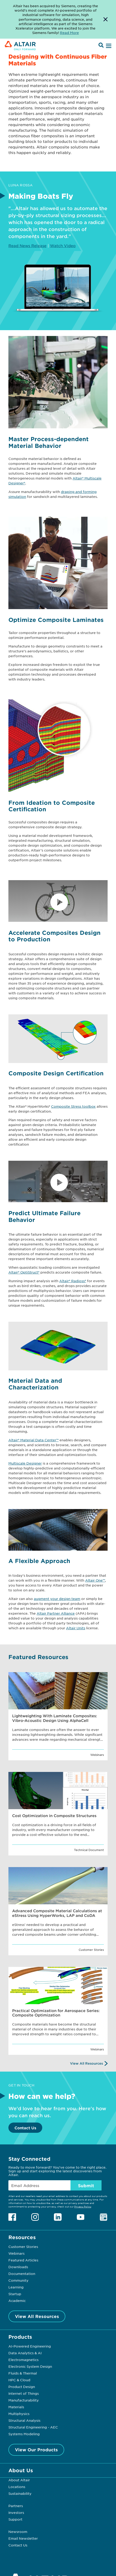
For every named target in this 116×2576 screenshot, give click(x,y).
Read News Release (27, 245)
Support (15, 2519)
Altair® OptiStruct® (23, 1272)
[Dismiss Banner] (105, 19)
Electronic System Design (30, 2366)
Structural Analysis (24, 2420)
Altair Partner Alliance (56, 1613)
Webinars (16, 2253)
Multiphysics (18, 2414)
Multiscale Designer (25, 1463)
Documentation (21, 2273)
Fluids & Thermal (22, 2373)
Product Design (21, 2387)
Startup (14, 2294)
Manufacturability (23, 2400)
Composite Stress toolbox (73, 1106)
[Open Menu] (108, 46)
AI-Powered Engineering (29, 2346)
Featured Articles (23, 2260)
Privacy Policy (82, 2206)
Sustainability (20, 2493)
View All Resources (86, 2063)
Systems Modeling (24, 2434)
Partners (15, 2506)
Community (18, 2280)
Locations (16, 2487)
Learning (16, 2287)
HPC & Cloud (19, 2380)
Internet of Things (23, 2393)
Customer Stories (23, 2246)
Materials (16, 2407)
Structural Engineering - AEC (33, 2427)
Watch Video (63, 245)
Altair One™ (95, 1580)
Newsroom (17, 2531)
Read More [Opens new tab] (69, 32)
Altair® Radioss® (72, 1281)
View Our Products (36, 2449)
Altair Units (75, 1628)
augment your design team (57, 1599)
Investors (16, 2512)
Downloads (18, 2267)
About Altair (19, 2480)
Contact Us (25, 2127)
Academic (17, 2300)
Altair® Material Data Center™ (33, 1440)
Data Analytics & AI (25, 2353)
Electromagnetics (23, 2360)
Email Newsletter (23, 2538)
